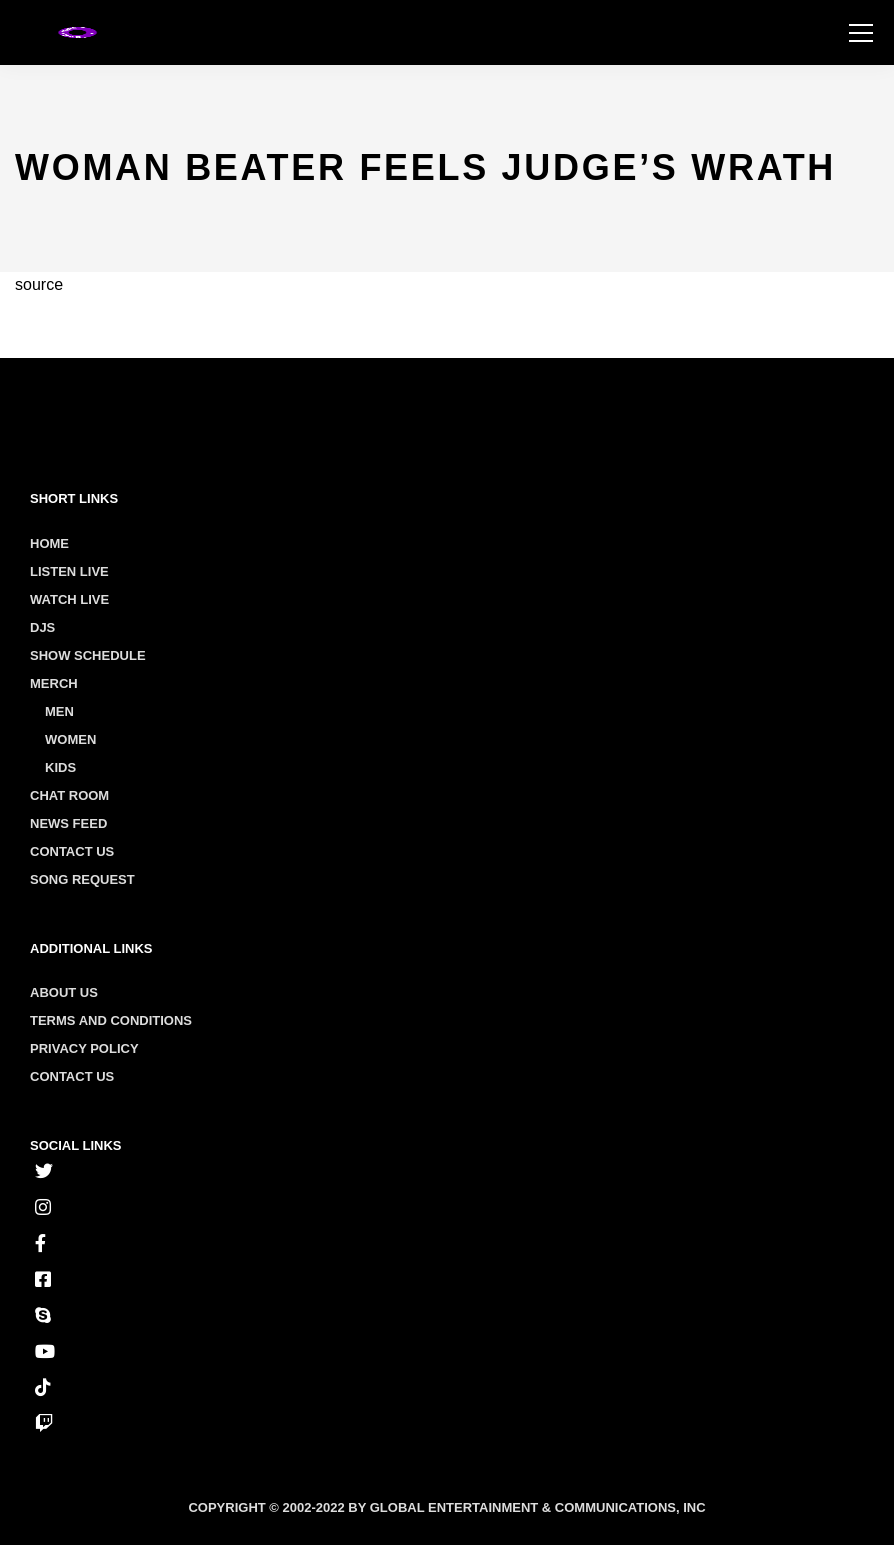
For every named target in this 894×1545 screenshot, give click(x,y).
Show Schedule (88, 655)
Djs (42, 627)
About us (64, 992)
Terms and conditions (111, 1020)
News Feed (68, 823)
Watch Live (69, 599)
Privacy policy (84, 1048)
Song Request (82, 879)
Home (49, 543)
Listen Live (69, 571)
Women (70, 739)
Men (59, 711)
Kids (60, 767)
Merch (54, 683)
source (39, 284)
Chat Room (69, 795)
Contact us (72, 1076)
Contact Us (72, 851)
